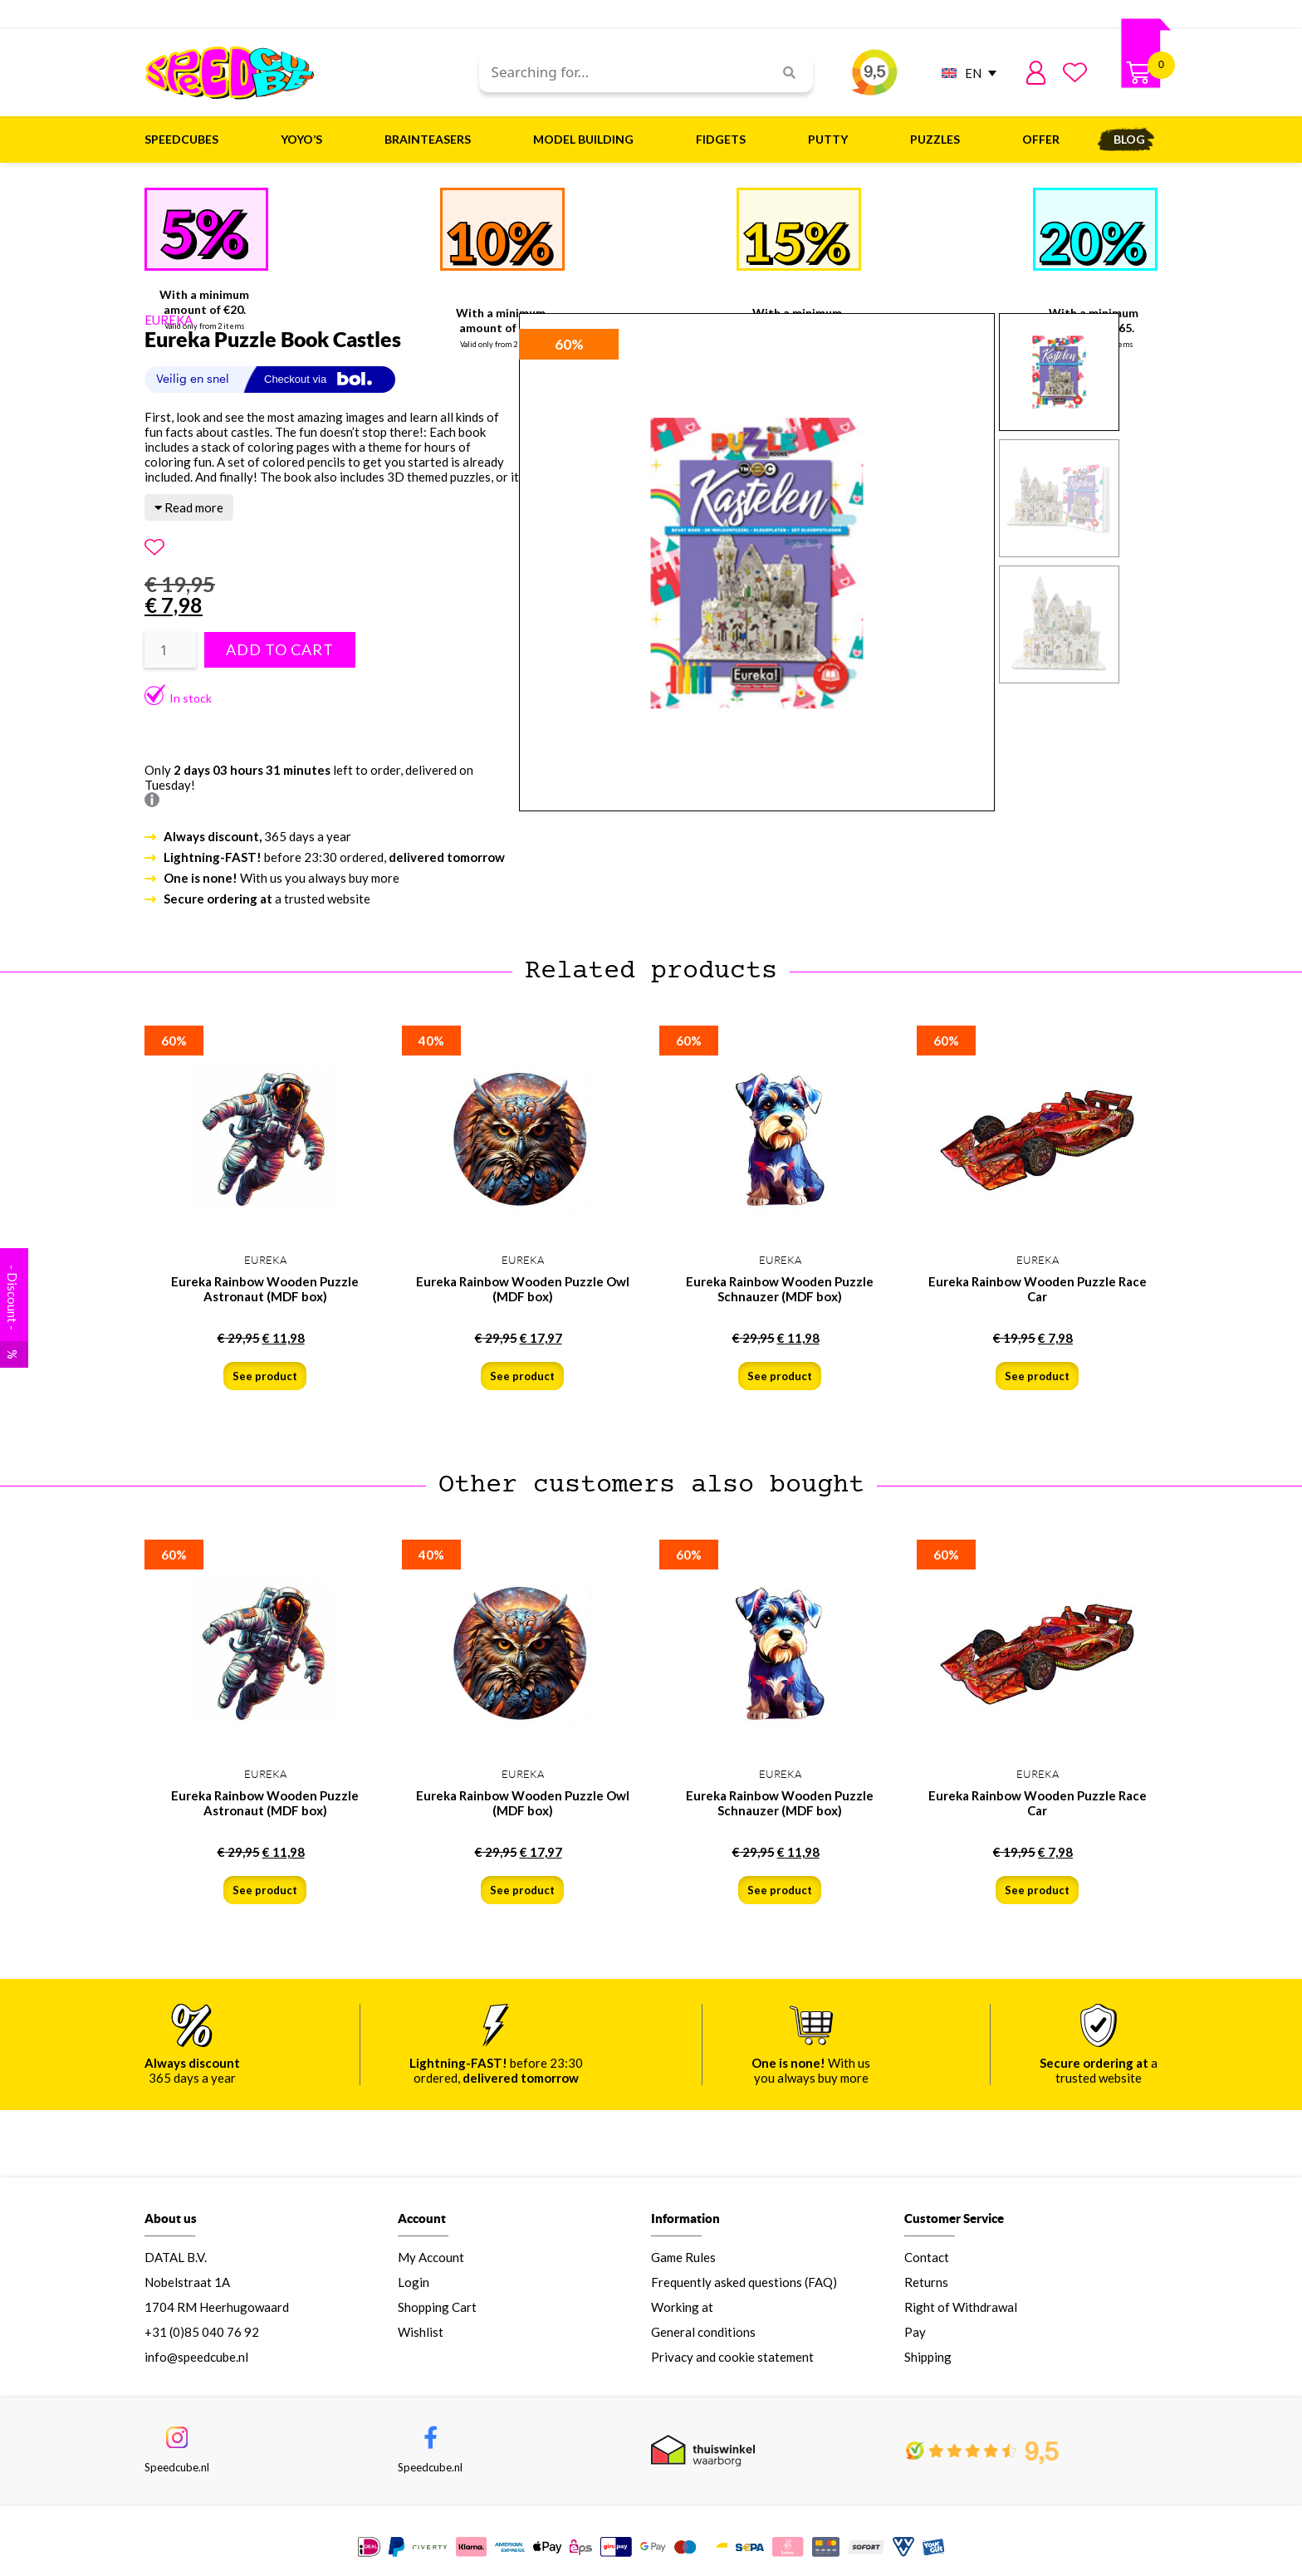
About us (170, 2221)
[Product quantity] (170, 650)
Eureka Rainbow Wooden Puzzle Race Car (1037, 1289)
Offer (1041, 139)
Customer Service (954, 2221)
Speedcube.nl (176, 2471)
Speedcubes (185, 139)
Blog (1129, 139)
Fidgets (725, 139)
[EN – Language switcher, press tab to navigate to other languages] (964, 73)
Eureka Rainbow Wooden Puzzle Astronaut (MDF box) (265, 1289)
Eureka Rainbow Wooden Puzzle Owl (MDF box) (522, 1289)
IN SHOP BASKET (1052, 2533)
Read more (188, 507)
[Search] (783, 72)
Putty (832, 139)
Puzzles (939, 139)
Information (685, 2221)
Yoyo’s (305, 139)
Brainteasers (431, 139)
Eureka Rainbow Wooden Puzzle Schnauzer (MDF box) (780, 1289)
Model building (587, 139)
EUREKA (168, 319)
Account (422, 2221)
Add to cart (279, 650)
